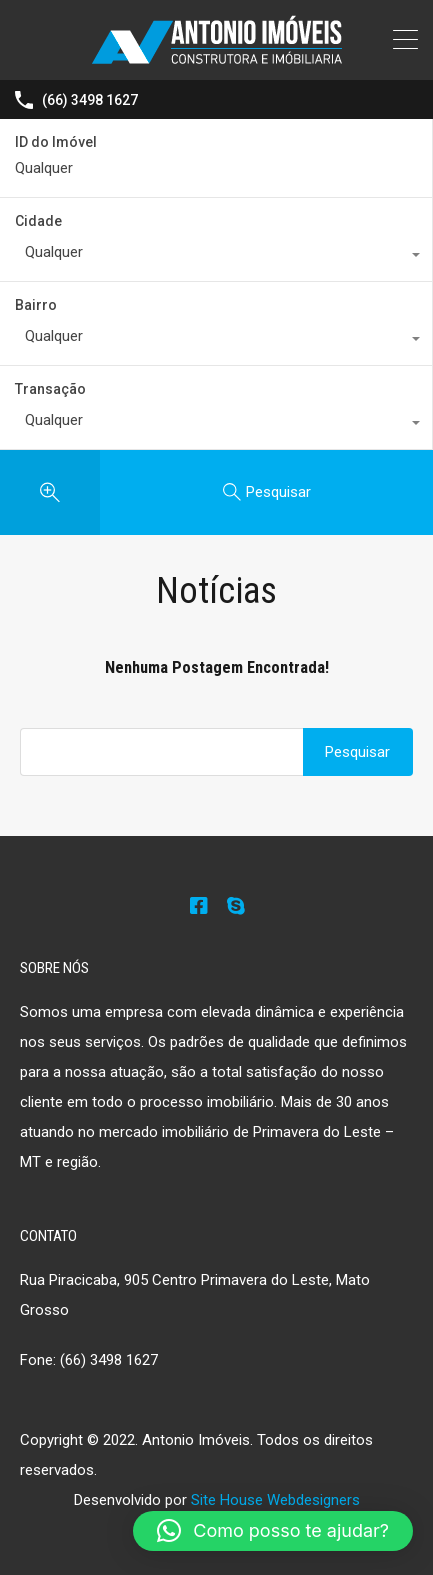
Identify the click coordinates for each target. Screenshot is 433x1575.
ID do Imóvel (56, 142)
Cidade (38, 221)
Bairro (36, 305)
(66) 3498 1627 (90, 100)
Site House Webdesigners (275, 1500)
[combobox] (216, 257)
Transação (50, 389)
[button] (273, 1531)
